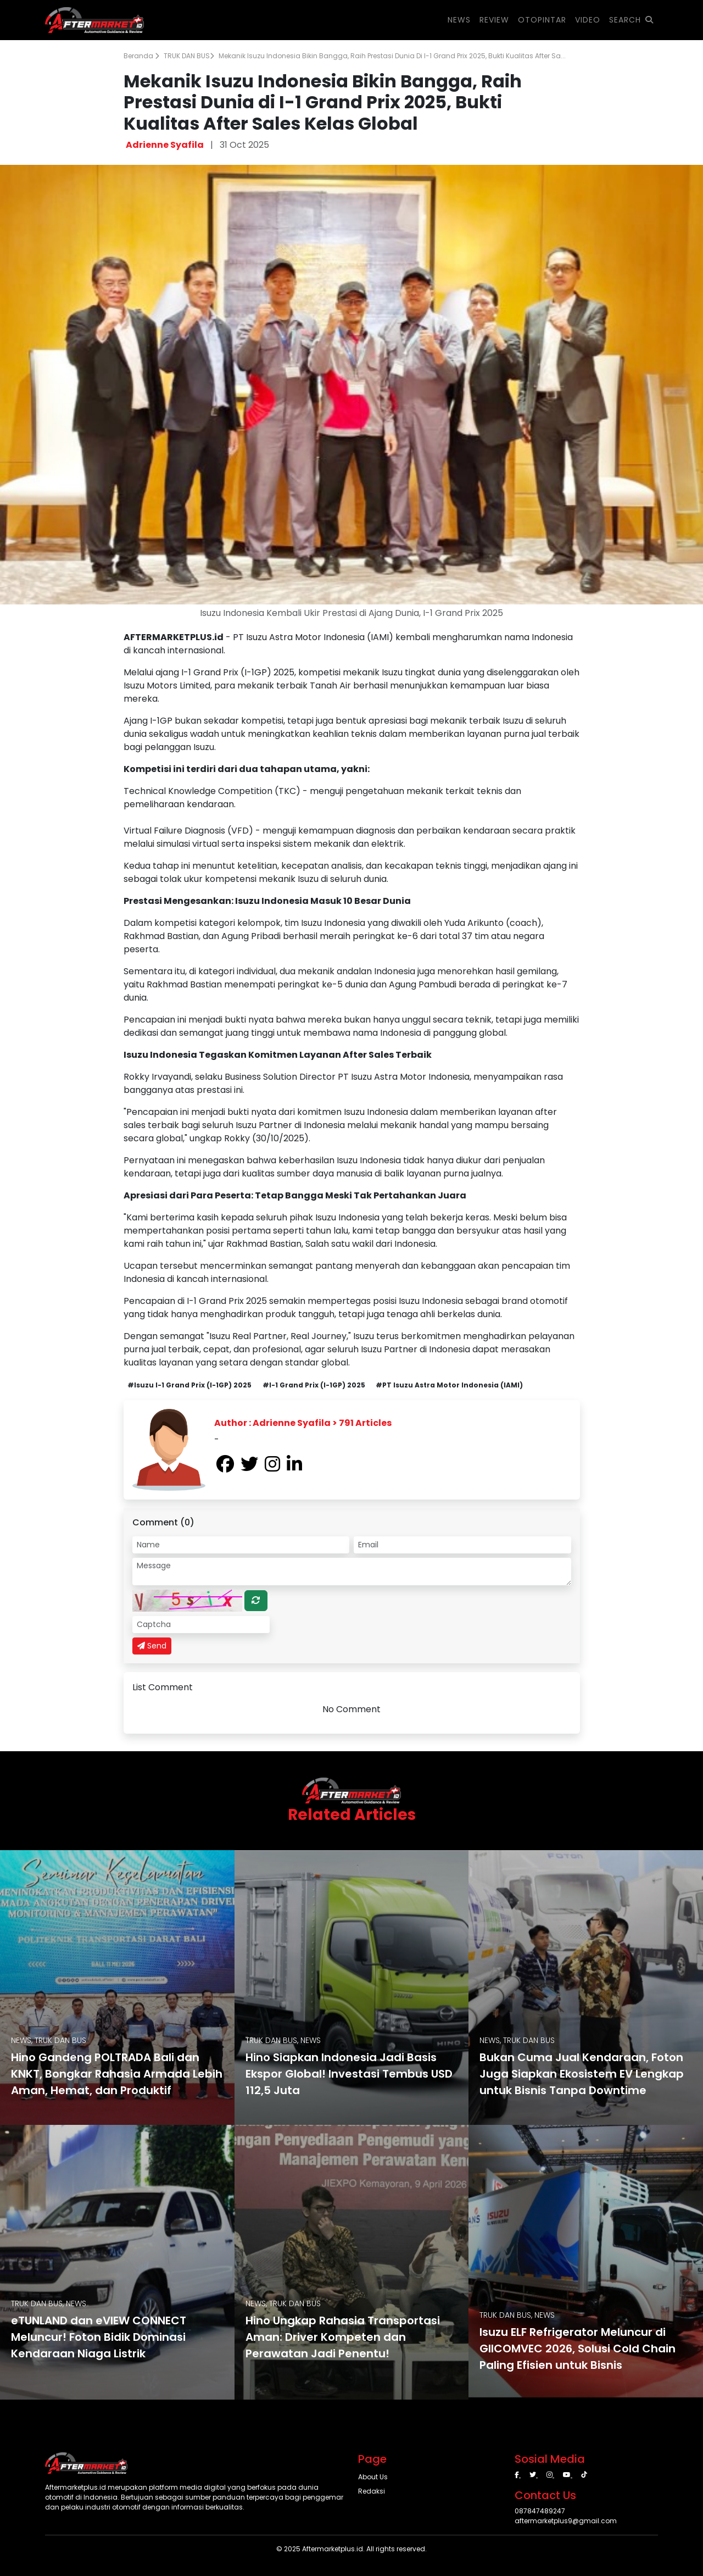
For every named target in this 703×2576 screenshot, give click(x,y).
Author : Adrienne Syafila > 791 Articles (303, 1423)
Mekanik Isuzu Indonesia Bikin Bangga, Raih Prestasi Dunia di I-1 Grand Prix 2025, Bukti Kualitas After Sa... (392, 55)
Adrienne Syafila (165, 144)
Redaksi (371, 2491)
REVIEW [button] (494, 19)
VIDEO (587, 19)
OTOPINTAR (542, 19)
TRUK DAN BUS (189, 55)
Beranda (141, 55)
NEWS (459, 19)
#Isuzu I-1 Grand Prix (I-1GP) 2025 (189, 1385)
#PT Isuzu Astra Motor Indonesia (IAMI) (449, 1385)
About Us (373, 2476)
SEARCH (631, 19)
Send (151, 1645)
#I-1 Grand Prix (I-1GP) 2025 (314, 1385)
